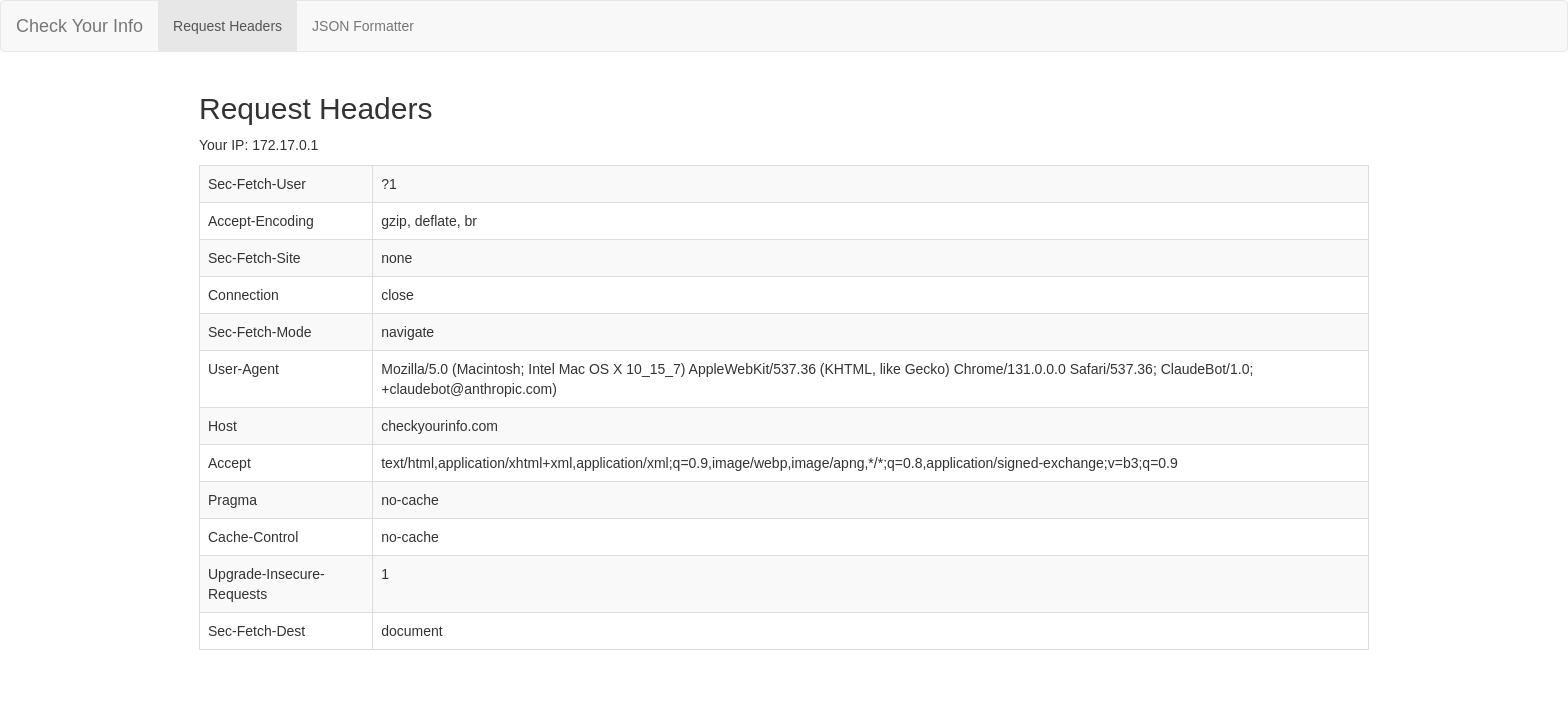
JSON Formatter (363, 26)
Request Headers (227, 26)
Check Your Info (79, 26)
